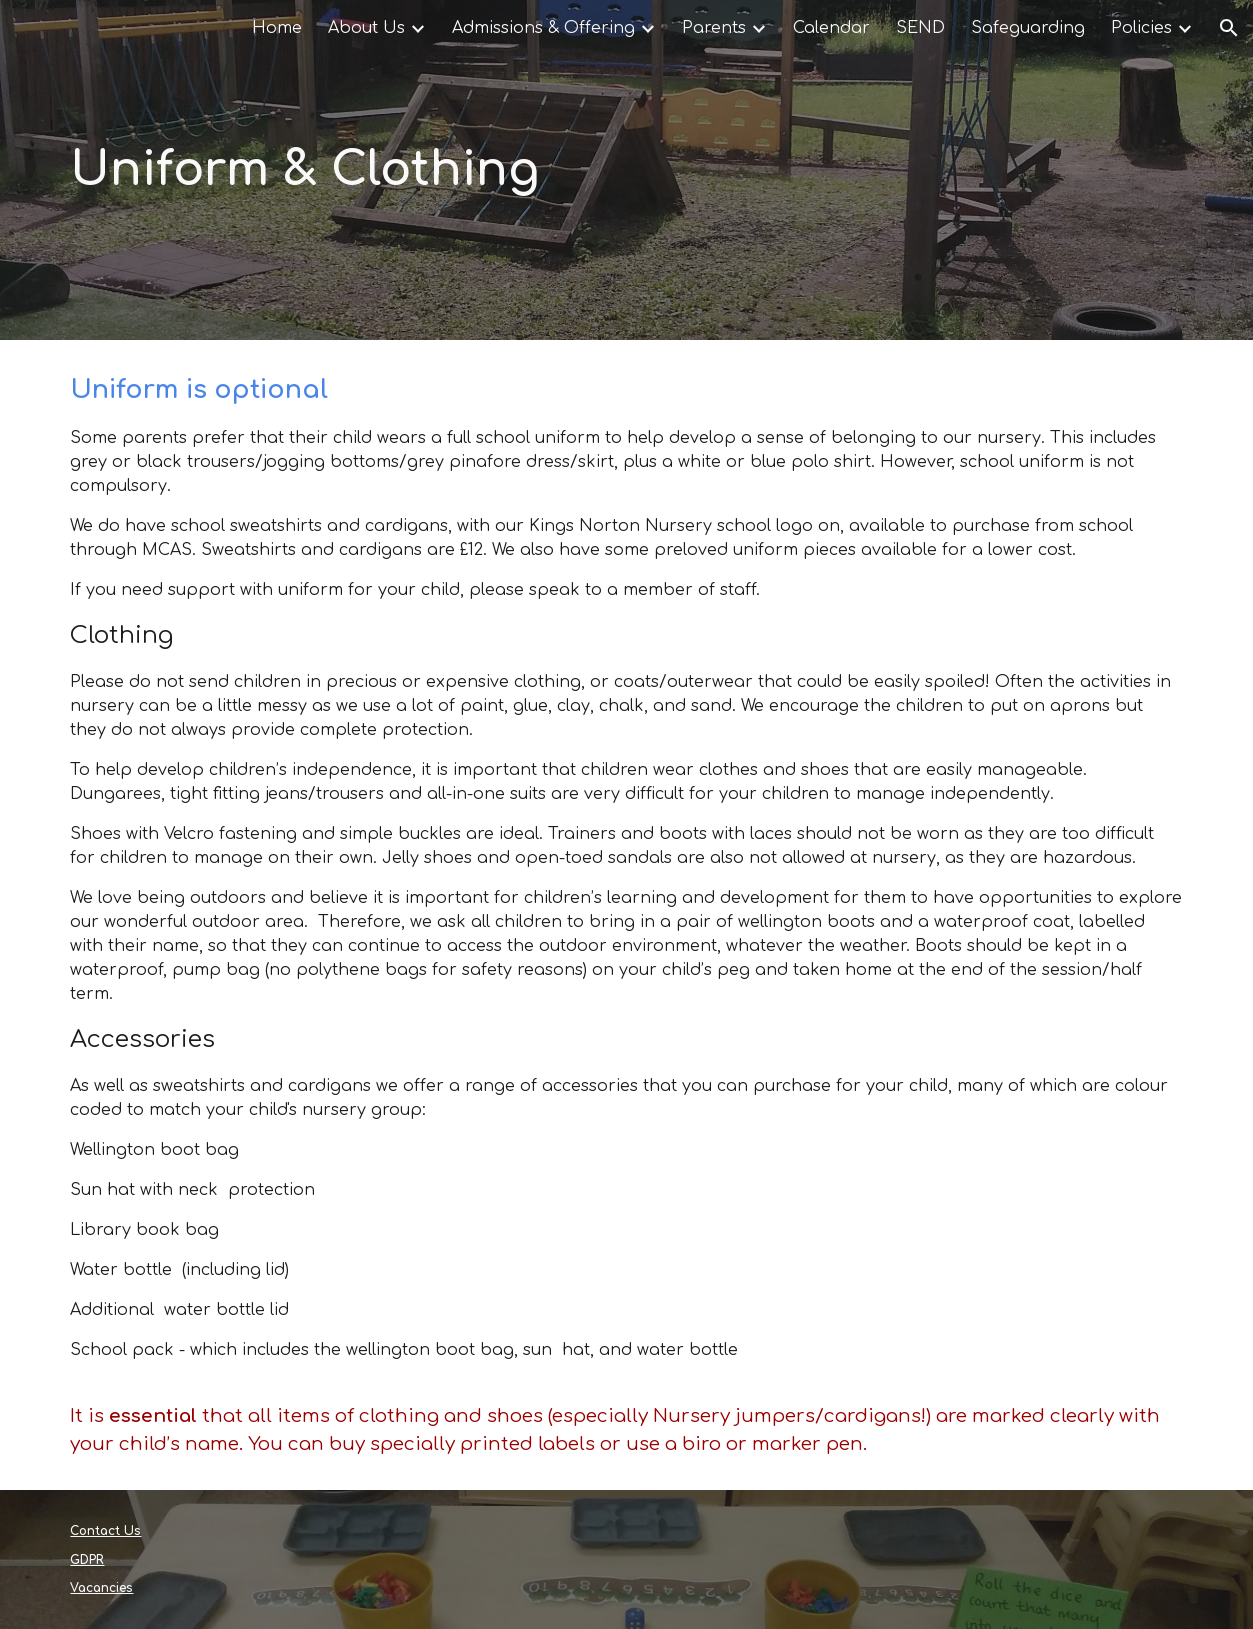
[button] (1229, 28)
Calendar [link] (831, 28)
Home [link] (277, 28)
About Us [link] (366, 28)
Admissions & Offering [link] (543, 28)
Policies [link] (1141, 28)
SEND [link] (920, 28)
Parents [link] (714, 28)
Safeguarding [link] (1028, 28)
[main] (626, 170)
